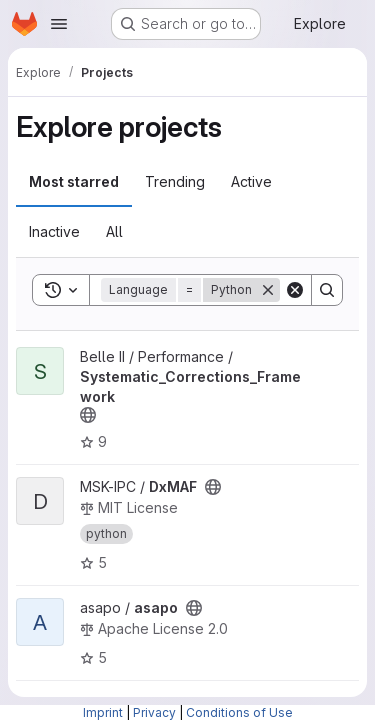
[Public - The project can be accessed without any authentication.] (88, 415)
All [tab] (114, 231)
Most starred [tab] (74, 181)
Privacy (154, 712)
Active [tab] (251, 181)
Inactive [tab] (54, 231)
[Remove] (268, 290)
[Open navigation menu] (59, 24)
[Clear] (295, 290)
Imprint (103, 712)
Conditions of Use (239, 712)
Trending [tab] (175, 181)
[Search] (327, 290)
